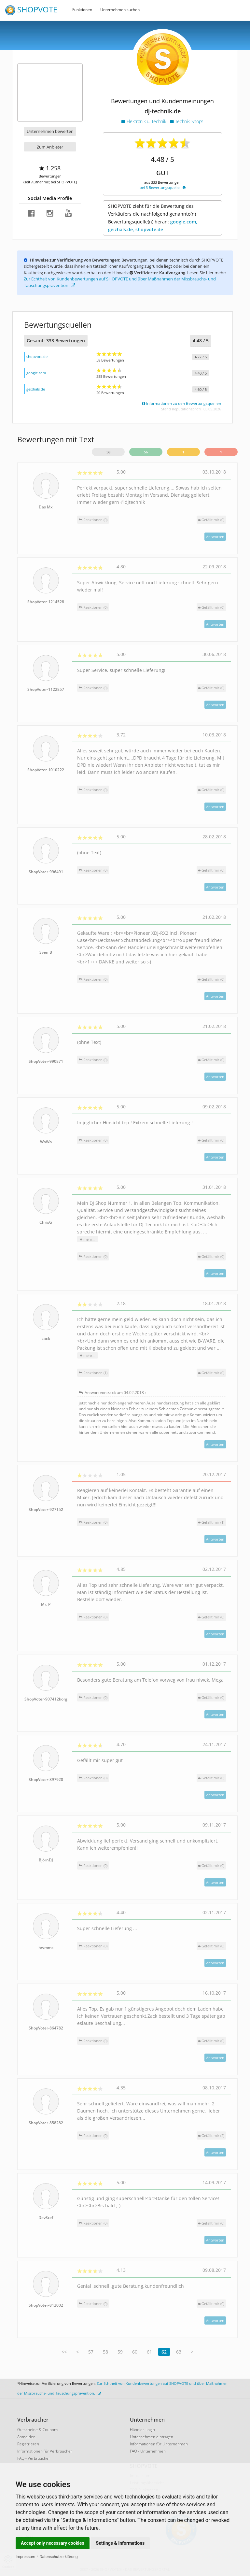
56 (146, 451)
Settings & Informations (120, 2543)
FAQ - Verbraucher (33, 2458)
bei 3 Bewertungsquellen (163, 187)
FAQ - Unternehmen (148, 2451)
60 (134, 2352)
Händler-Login (142, 2429)
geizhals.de (35, 389)
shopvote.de (37, 356)
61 (149, 2352)
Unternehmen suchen (120, 9)
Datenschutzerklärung (59, 2557)
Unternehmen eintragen (151, 2437)
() (211, 519)
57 (90, 2352)
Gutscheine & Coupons (37, 2429)
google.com (36, 372)
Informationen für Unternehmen (159, 2444)
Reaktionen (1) (93, 1372)
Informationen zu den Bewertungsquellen (181, 403)
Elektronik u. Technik (144, 121)
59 (120, 2352)
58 (108, 451)
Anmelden (26, 2437)
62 (164, 2352)
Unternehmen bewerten (50, 131)
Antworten (215, 536)
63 (178, 2352)
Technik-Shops (186, 121)
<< (64, 2352)
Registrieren (28, 2444)
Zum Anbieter (50, 147)
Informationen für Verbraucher (44, 2451)
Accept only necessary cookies (52, 2543)
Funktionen (82, 9)
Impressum (25, 2557)
